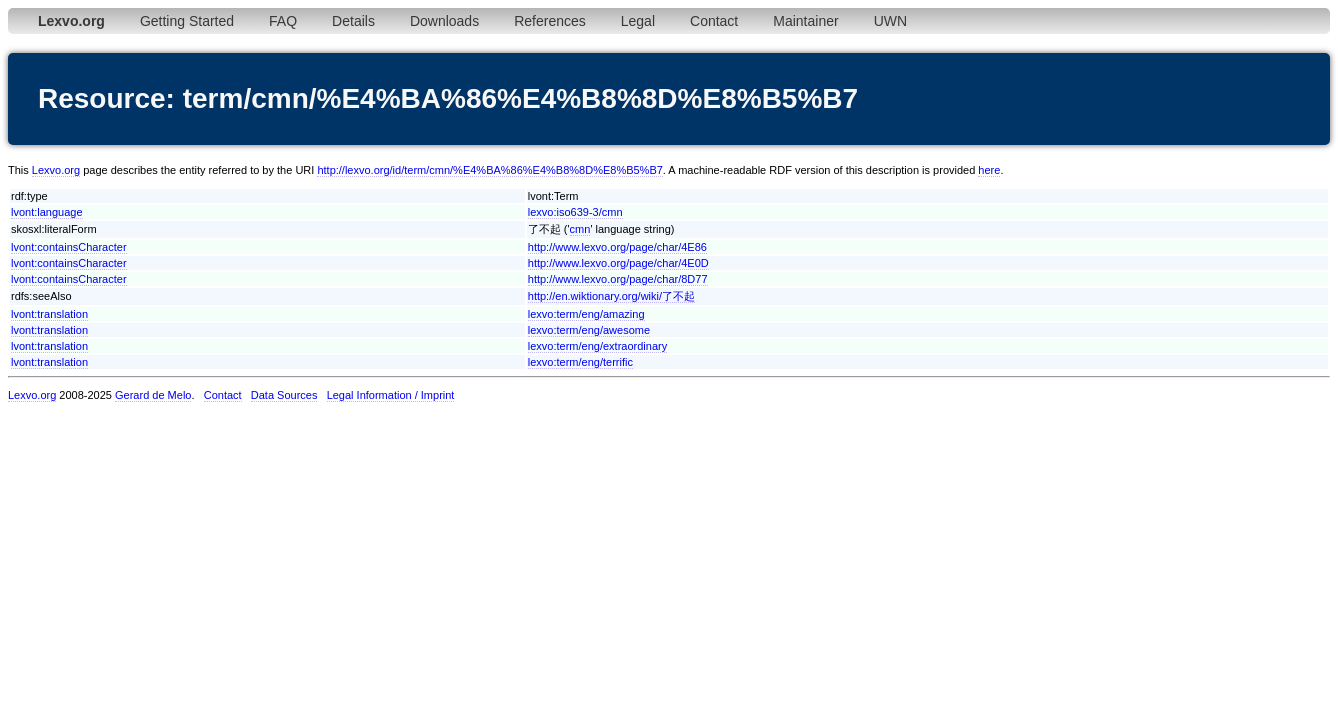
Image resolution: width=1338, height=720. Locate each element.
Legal (638, 21)
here (989, 170)
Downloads (444, 21)
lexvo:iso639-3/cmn (575, 212)
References (550, 21)
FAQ (283, 21)
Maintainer (805, 21)
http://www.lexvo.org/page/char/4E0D (618, 263)
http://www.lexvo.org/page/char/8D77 (618, 279)
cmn (580, 229)
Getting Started (187, 21)
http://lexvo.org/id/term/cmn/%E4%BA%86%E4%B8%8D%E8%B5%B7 (489, 170)
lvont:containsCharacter (69, 247)
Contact (714, 21)
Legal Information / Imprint (391, 395)
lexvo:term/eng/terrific (580, 362)
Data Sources (284, 395)
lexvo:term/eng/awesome (589, 330)
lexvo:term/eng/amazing (586, 314)
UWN (890, 21)
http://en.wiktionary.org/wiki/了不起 (611, 296)
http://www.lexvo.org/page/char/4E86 (617, 247)
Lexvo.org (56, 170)
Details (353, 21)
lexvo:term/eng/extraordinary (597, 346)
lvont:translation (49, 314)
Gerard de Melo (153, 395)
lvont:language (47, 212)
